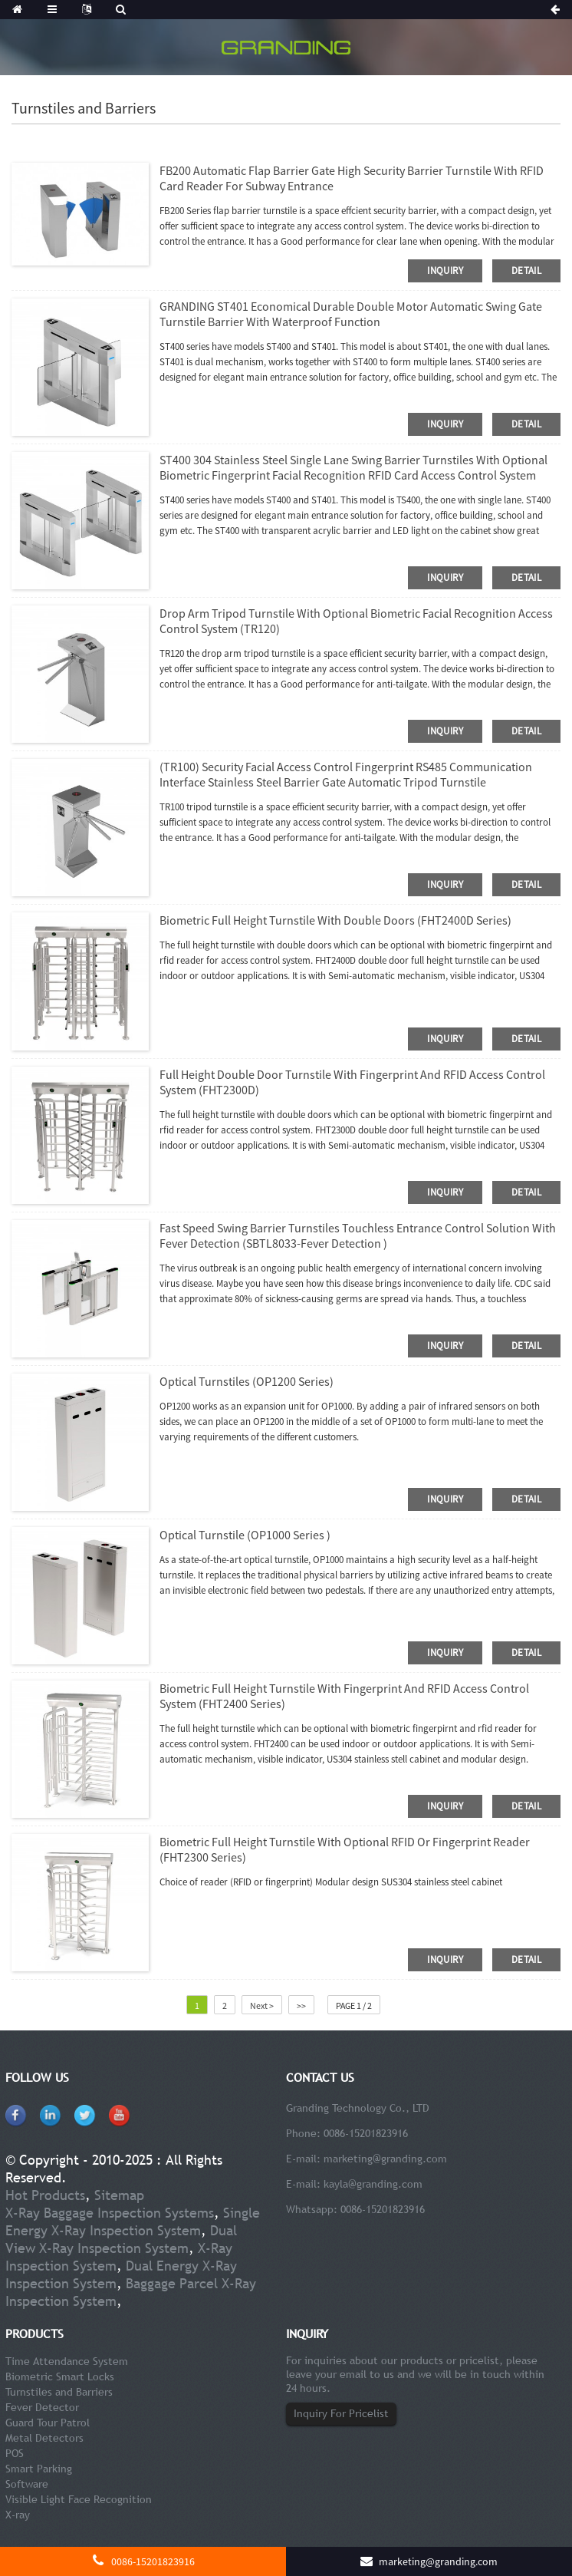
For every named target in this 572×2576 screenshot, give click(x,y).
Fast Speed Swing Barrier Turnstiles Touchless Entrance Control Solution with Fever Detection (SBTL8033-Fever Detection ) (357, 1235)
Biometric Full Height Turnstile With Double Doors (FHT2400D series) (335, 920)
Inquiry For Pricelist (341, 2413)
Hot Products (45, 2195)
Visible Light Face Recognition (78, 2499)
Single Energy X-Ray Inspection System (132, 2221)
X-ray (17, 2515)
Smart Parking (38, 2468)
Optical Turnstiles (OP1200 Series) (246, 1381)
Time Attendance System (66, 2361)
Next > (262, 2005)
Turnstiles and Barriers (59, 2392)
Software (26, 2484)
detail (526, 270)
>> (301, 2005)
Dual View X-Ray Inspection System (121, 2239)
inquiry (445, 270)
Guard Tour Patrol (47, 2422)
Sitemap (119, 2195)
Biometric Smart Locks (59, 2376)
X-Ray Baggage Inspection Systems (109, 2212)
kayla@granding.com (373, 2184)
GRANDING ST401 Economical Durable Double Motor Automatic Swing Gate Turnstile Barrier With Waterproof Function (350, 313)
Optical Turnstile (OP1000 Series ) (244, 1534)
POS (14, 2453)
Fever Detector (42, 2407)
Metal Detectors (44, 2438)
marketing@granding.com (385, 2158)
